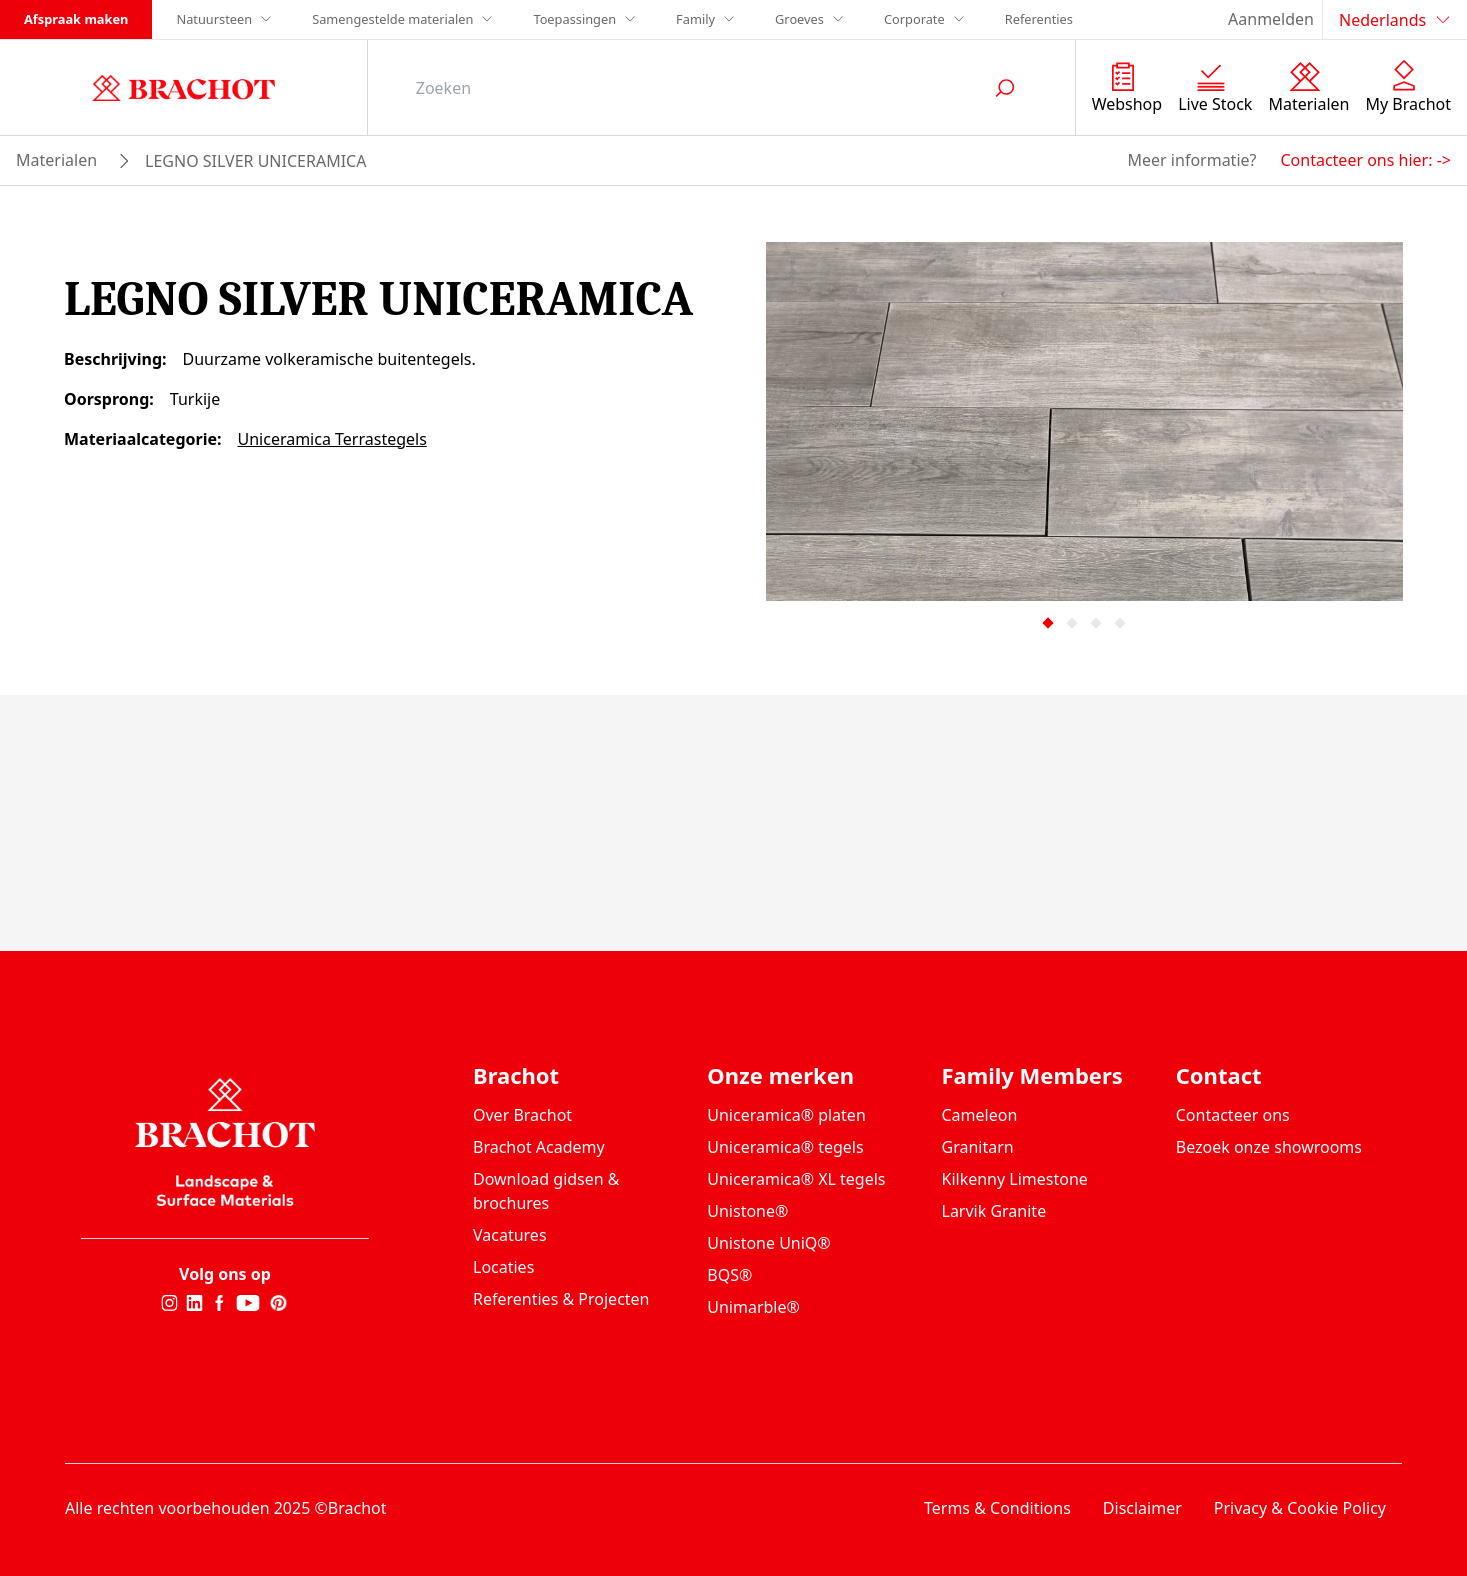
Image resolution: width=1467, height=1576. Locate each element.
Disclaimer (1142, 1508)
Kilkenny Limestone (1015, 1179)
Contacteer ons (1233, 1115)
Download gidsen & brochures (546, 1191)
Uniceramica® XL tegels (796, 1179)
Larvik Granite (994, 1211)
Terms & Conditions (997, 1508)
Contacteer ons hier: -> (1365, 160)
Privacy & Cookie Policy (1300, 1508)
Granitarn (978, 1147)
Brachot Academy (539, 1147)
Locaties (503, 1267)
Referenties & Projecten (561, 1299)
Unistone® (747, 1211)
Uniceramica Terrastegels (331, 439)
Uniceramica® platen (786, 1115)
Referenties (1039, 19)
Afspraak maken (76, 19)
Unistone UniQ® (768, 1243)
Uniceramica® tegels (785, 1147)
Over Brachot (522, 1115)
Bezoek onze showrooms (1269, 1147)
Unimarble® (753, 1307)
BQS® (729, 1275)
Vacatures (510, 1235)
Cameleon (980, 1115)
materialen (56, 160)
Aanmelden (1271, 19)
